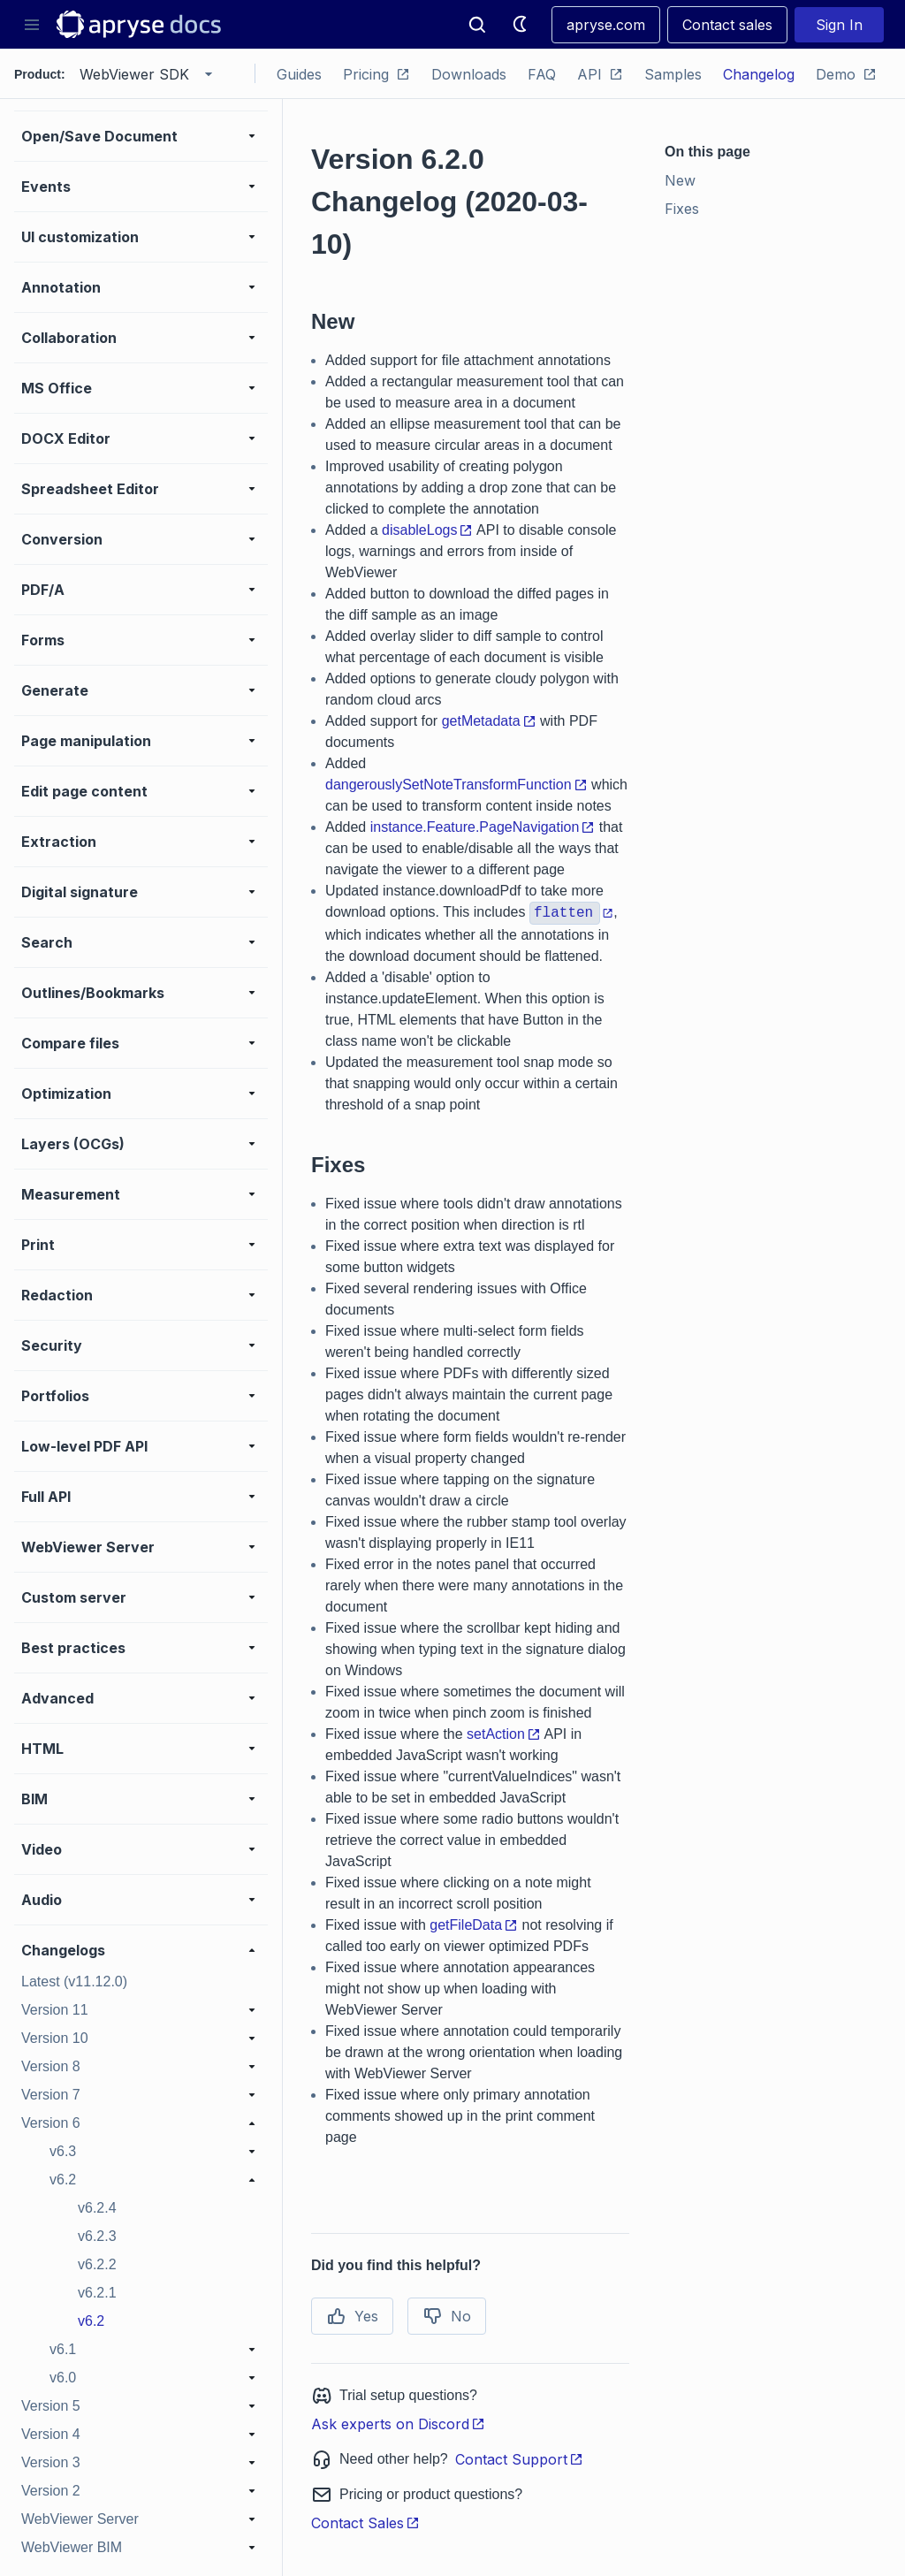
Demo (846, 74)
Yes (352, 2316)
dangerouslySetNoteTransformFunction (456, 784)
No (446, 2316)
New (680, 180)
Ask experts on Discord (398, 2424)
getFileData (474, 1924)
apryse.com (606, 25)
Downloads (468, 74)
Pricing (376, 74)
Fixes (682, 208)
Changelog (759, 74)
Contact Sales (365, 2523)
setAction (504, 1733)
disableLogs (427, 529)
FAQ (542, 74)
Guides (299, 74)
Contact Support (519, 2459)
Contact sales (727, 25)
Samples (673, 74)
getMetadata (489, 720)
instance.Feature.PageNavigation (483, 827)
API (600, 74)
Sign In (839, 25)
